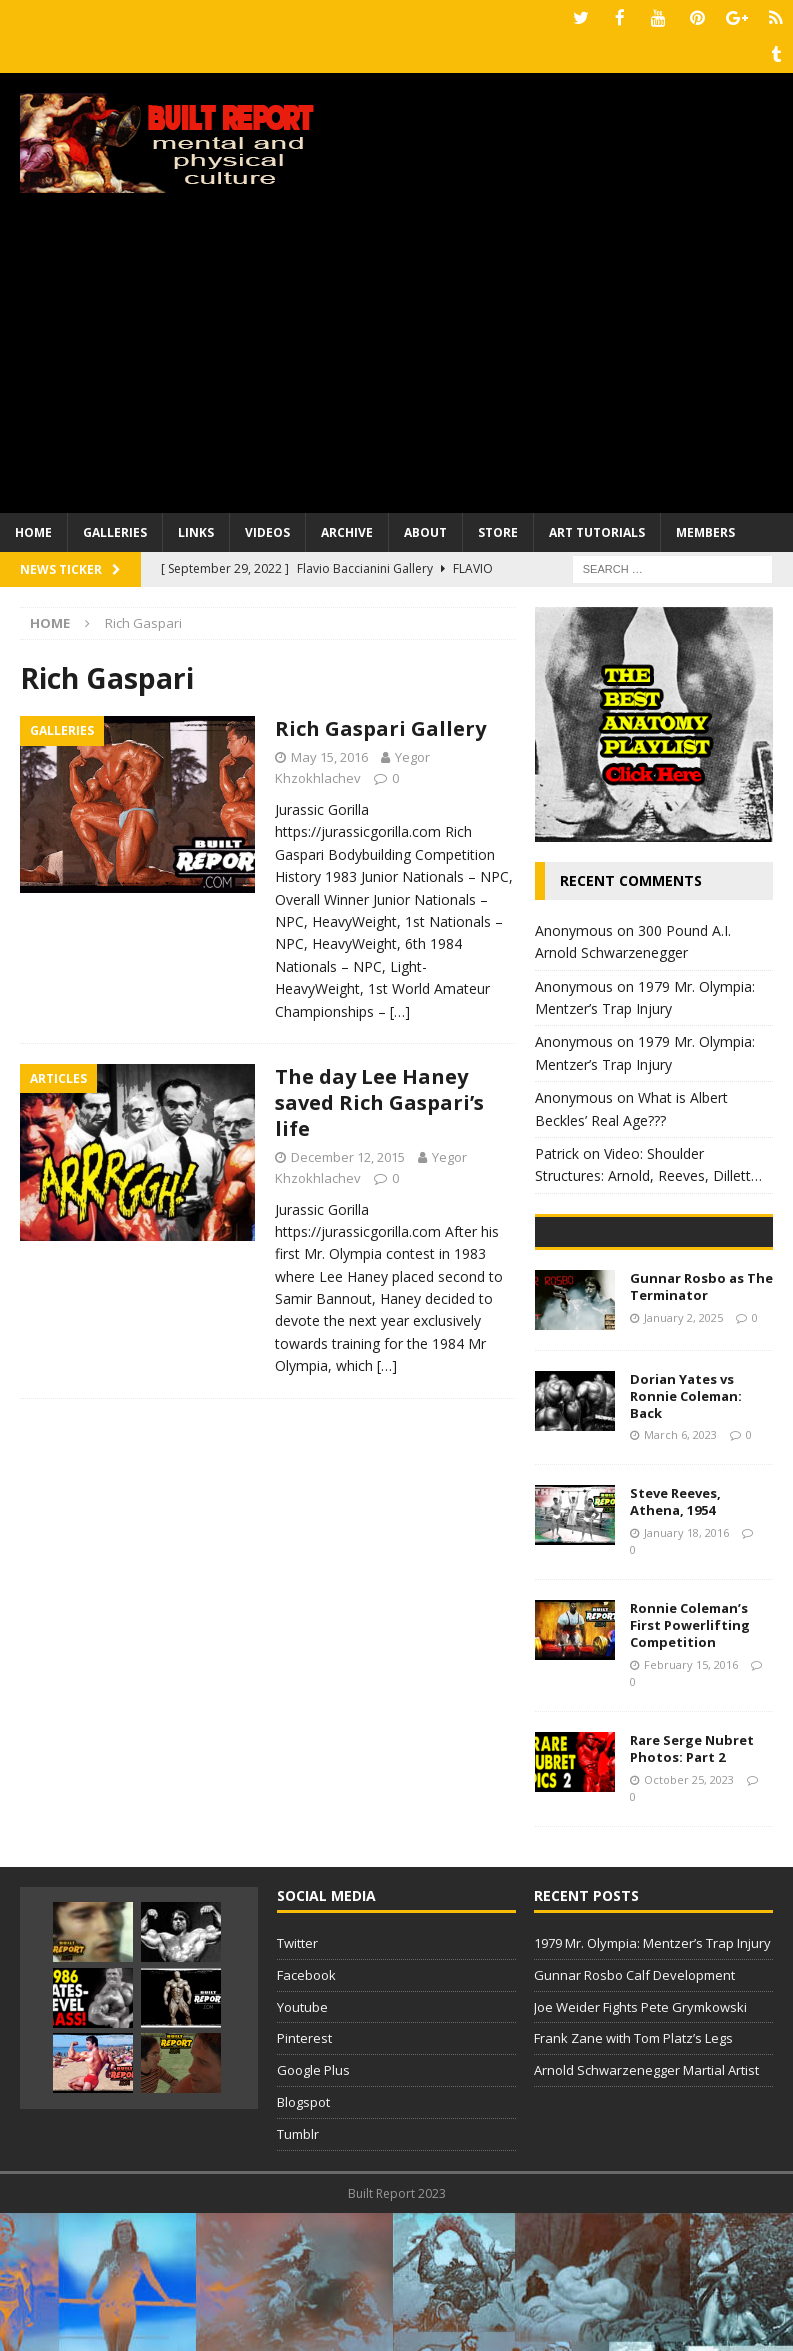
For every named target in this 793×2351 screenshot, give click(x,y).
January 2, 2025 (683, 1455)
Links (196, 529)
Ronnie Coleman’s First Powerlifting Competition (690, 1763)
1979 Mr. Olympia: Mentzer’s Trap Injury (652, 2081)
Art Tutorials (597, 529)
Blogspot (303, 2240)
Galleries (115, 529)
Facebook (306, 2113)
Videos (267, 529)
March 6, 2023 (680, 1573)
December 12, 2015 (348, 1154)
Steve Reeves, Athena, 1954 (675, 1639)
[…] (400, 1007)
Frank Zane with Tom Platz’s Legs (633, 2177)
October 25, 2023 (689, 1917)
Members (705, 529)
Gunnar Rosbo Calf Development (634, 2113)
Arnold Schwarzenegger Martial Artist (646, 2208)
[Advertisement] (396, 360)
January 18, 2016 (686, 1670)
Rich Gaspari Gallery (380, 725)
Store (498, 529)
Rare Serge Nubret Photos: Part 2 (692, 1886)
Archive (347, 529)
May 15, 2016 (329, 754)
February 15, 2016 (691, 1802)
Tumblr (298, 2272)
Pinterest (304, 2177)
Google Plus (313, 2208)
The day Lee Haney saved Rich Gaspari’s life (379, 1099)
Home (33, 529)
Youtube (302, 2145)
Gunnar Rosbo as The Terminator (701, 1424)
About (425, 529)
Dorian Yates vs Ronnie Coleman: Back (686, 1534)
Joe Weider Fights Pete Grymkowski (640, 2145)
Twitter (297, 2081)
